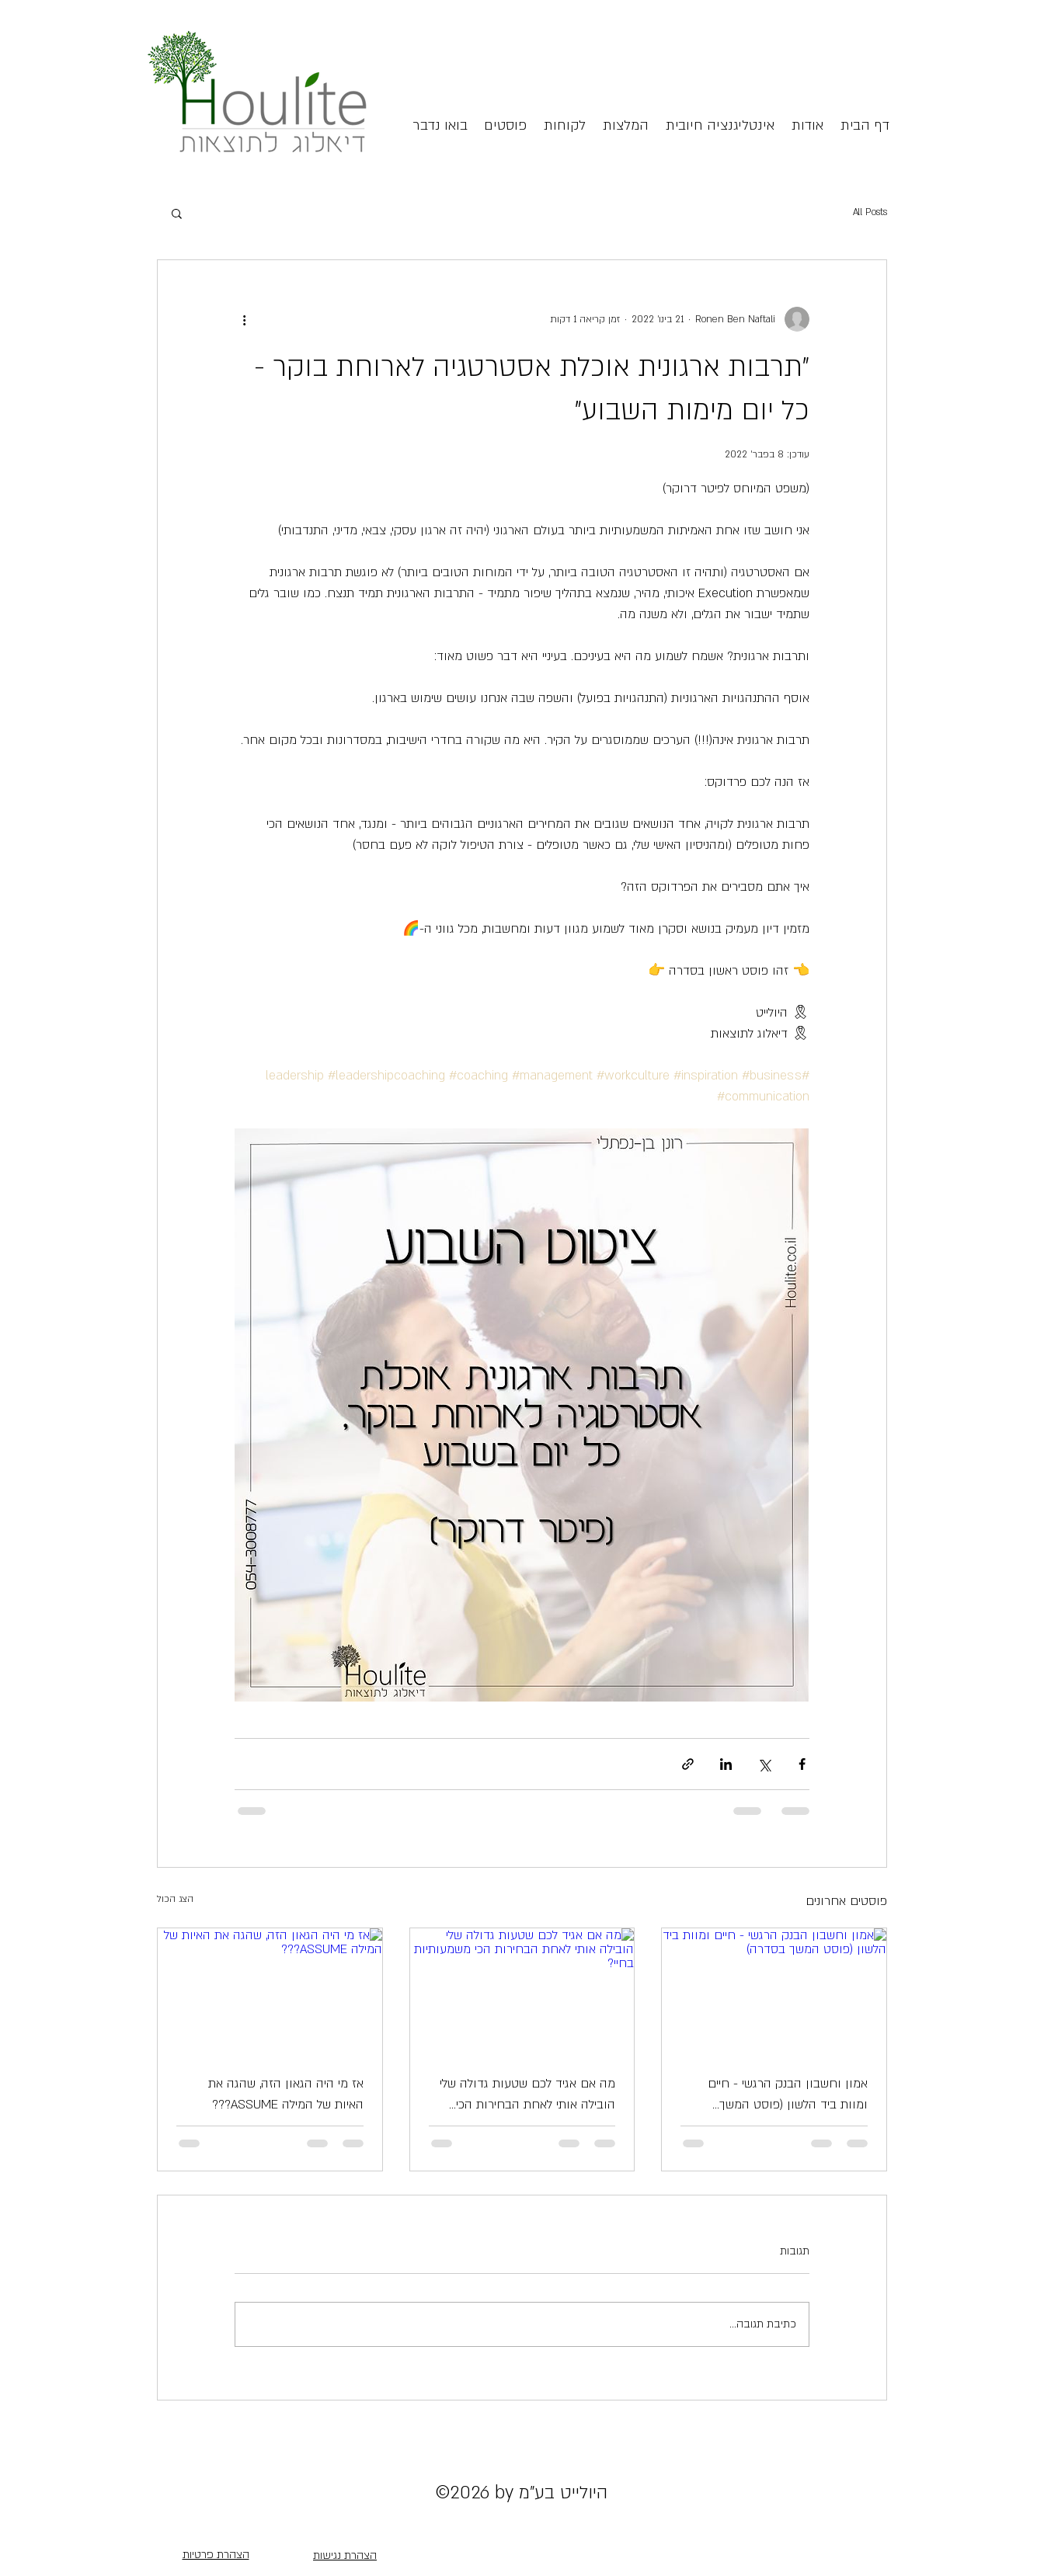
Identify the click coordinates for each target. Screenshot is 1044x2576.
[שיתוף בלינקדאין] (726, 1764)
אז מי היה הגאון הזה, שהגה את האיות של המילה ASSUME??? (286, 2094)
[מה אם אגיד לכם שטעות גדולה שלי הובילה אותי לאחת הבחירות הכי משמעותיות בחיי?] (522, 1991)
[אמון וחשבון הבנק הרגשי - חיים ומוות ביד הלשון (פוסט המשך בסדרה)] (774, 1991)
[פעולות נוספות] (244, 319)
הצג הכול (175, 1899)
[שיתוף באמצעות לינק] (687, 1764)
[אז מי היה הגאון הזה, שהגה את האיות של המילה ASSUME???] (270, 1991)
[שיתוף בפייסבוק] (802, 1764)
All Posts (870, 212)
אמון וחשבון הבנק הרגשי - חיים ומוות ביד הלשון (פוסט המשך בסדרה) (788, 2095)
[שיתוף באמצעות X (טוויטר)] (764, 1764)
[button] (176, 213)
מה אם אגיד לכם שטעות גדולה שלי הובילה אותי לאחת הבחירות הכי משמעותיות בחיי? (527, 2095)
